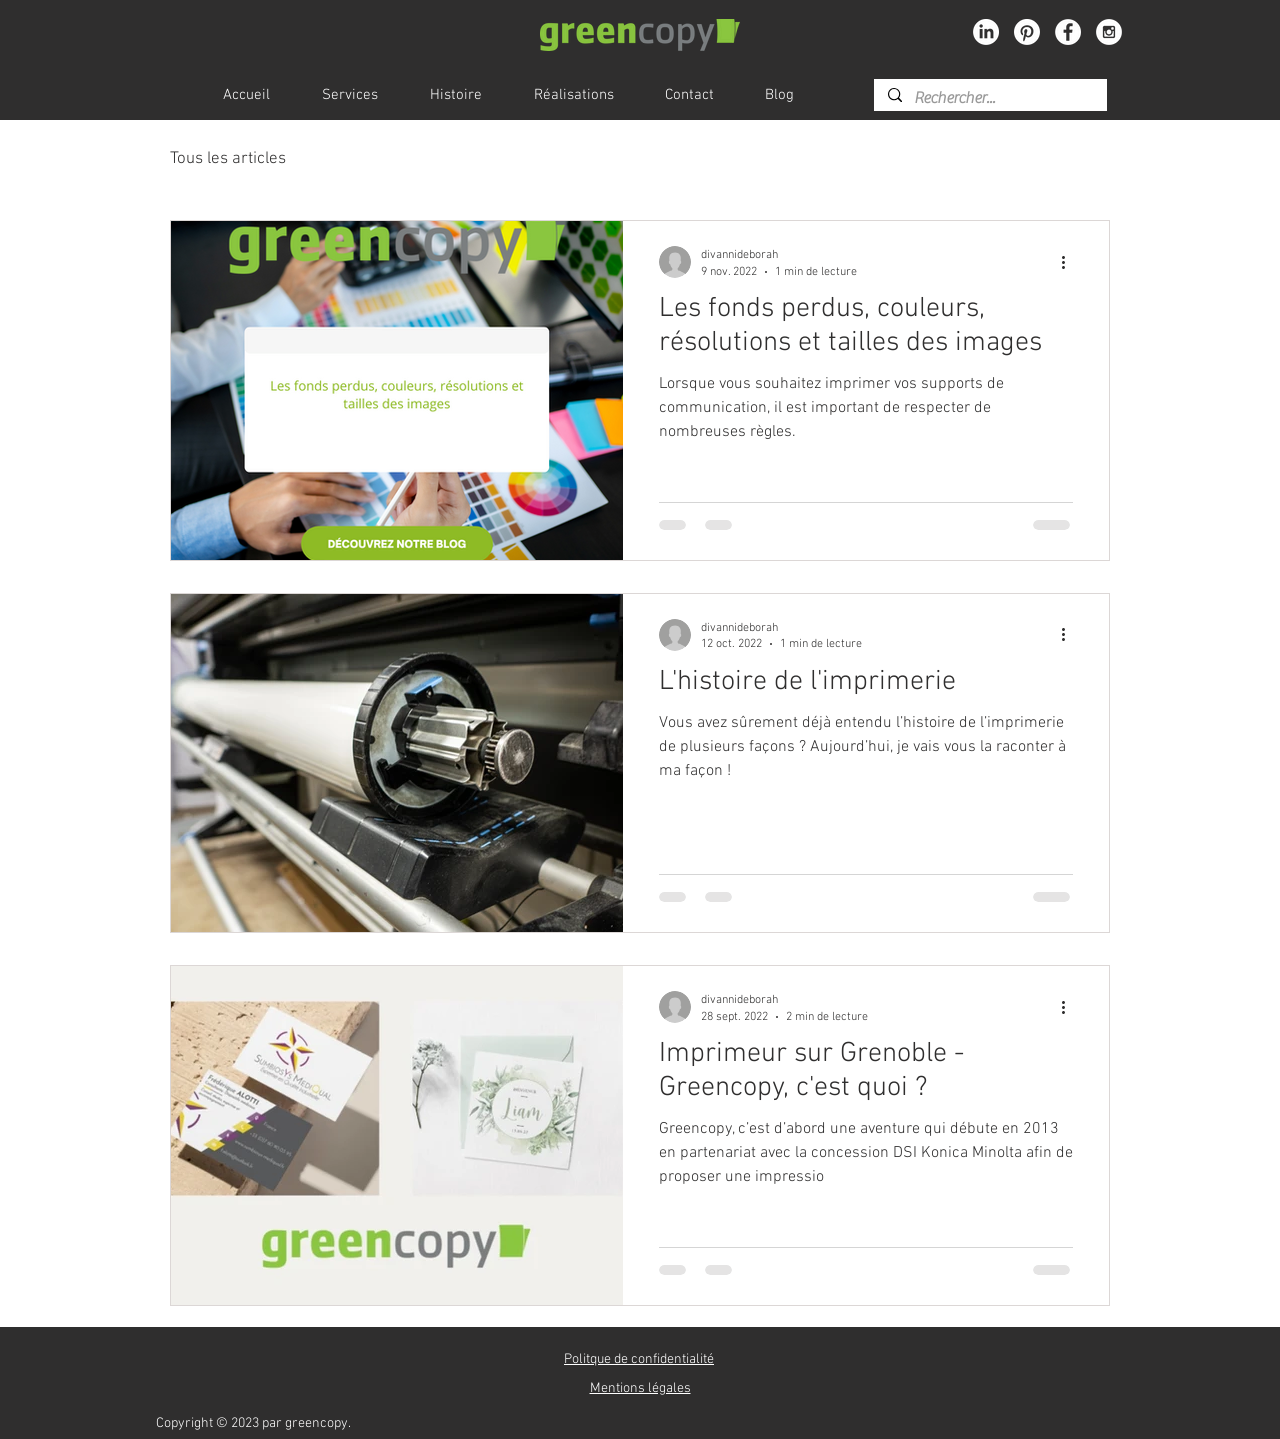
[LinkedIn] (986, 32)
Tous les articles (228, 159)
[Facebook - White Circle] (1068, 32)
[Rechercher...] (989, 98)
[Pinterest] (1027, 32)
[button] (639, 1359)
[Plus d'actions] (1070, 262)
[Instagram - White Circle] (1109, 32)
